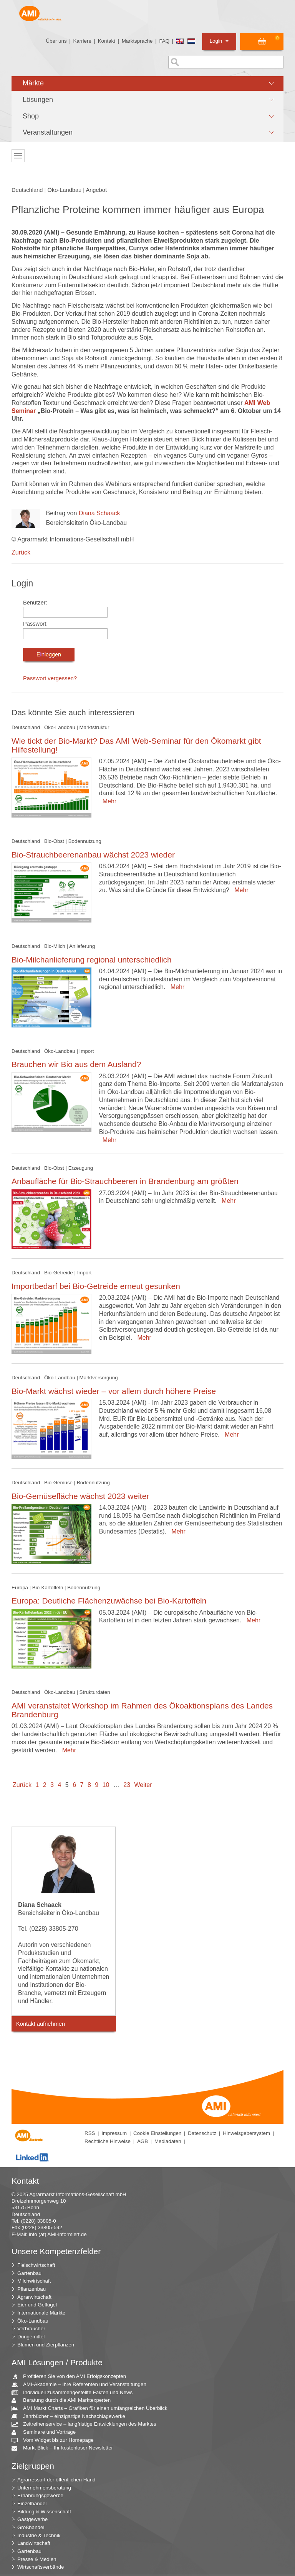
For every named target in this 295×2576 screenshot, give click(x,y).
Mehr (107, 801)
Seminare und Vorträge (46, 2432)
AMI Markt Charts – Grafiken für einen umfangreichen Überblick (92, 2408)
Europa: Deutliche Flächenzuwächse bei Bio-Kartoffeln (109, 1600)
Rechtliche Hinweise (108, 2141)
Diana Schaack (99, 513)
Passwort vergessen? (50, 678)
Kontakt (106, 41)
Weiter (143, 1785)
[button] (147, 83)
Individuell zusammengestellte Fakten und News (75, 2393)
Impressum (114, 2133)
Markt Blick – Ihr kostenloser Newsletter (65, 2448)
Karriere (82, 41)
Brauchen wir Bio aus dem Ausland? (76, 1064)
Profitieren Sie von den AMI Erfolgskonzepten (71, 2377)
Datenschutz (202, 2133)
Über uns (56, 41)
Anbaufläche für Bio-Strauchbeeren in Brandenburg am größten (125, 1181)
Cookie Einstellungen (157, 2133)
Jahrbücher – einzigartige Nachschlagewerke (71, 2417)
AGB (142, 2141)
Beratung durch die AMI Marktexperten (64, 2400)
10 (106, 1785)
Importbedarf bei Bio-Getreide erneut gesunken (96, 1286)
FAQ (164, 41)
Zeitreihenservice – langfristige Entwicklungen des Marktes (86, 2424)
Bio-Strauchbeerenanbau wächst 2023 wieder (93, 854)
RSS (90, 2133)
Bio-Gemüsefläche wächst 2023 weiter (80, 1496)
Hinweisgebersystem (246, 2133)
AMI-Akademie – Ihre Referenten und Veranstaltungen (81, 2385)
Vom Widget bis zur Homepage (55, 2440)
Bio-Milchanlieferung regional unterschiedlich (92, 959)
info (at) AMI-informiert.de (57, 2234)
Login (219, 41)
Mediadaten (167, 2141)
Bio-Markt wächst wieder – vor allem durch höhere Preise (114, 1391)
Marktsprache (137, 41)
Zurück (21, 552)
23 (126, 1785)
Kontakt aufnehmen (40, 2024)
